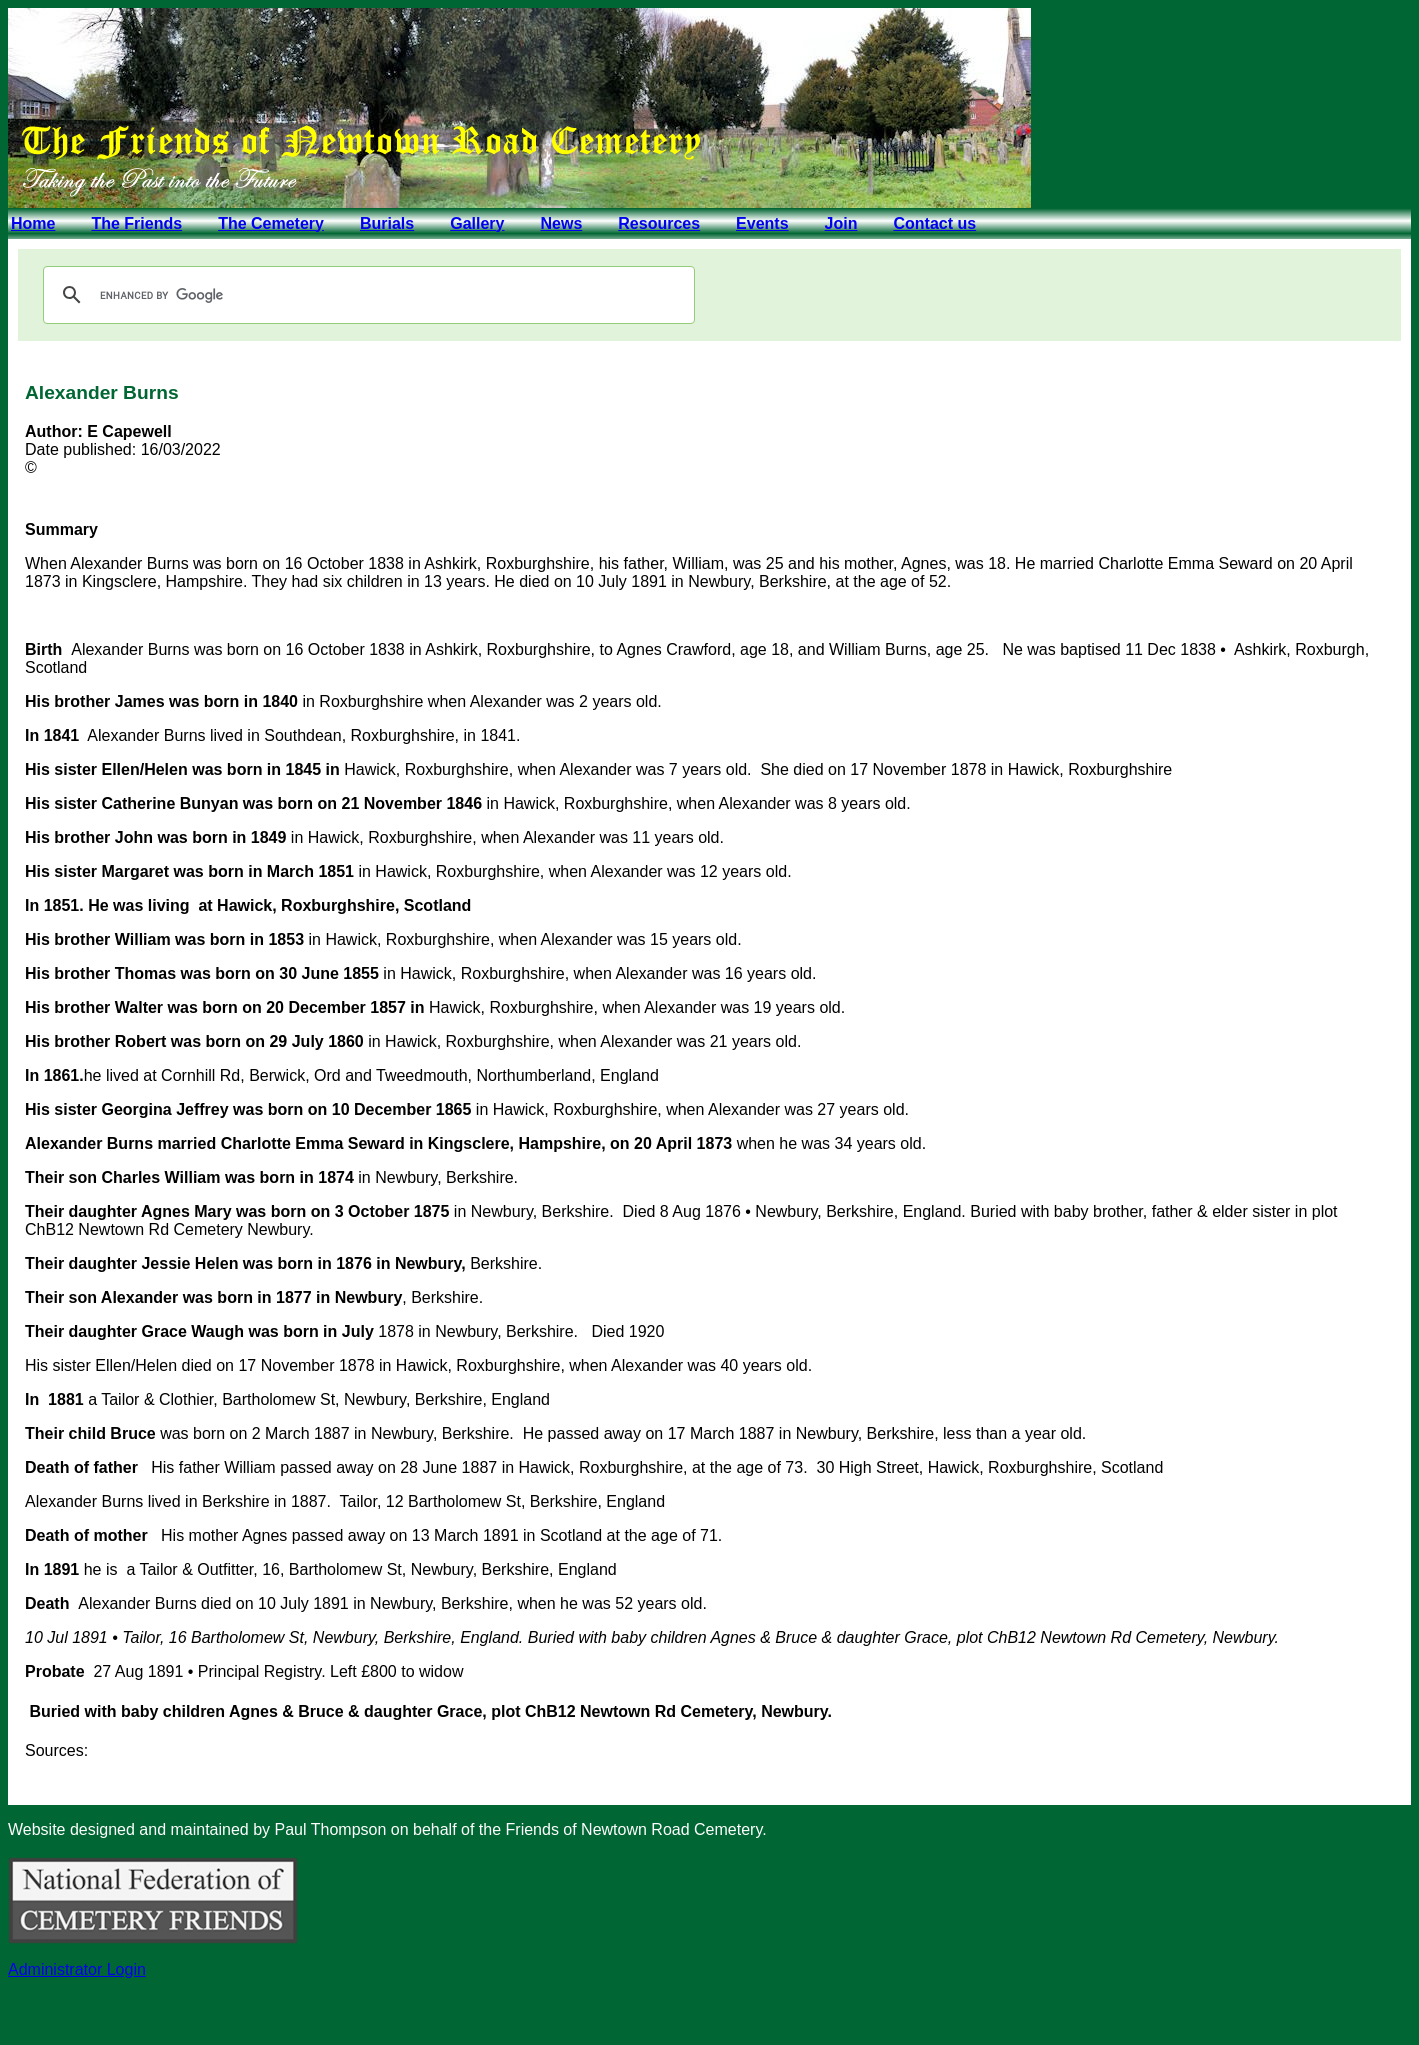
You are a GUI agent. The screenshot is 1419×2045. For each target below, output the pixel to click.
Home (33, 223)
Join (841, 223)
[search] (366, 295)
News (561, 223)
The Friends (136, 223)
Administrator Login (77, 1969)
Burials (387, 223)
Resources (659, 223)
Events (762, 223)
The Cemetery (271, 223)
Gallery (477, 223)
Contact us (934, 223)
